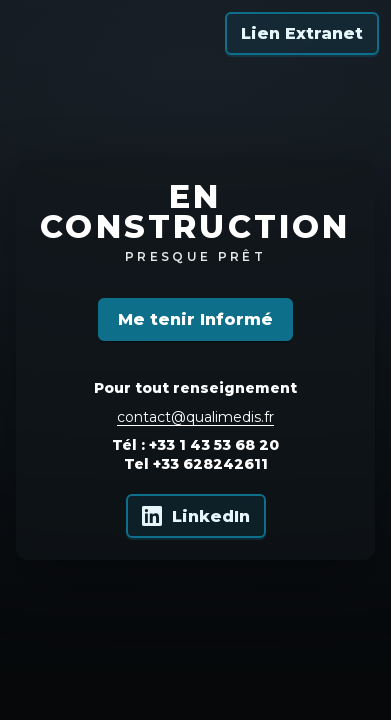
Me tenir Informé (195, 319)
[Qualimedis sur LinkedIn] (196, 516)
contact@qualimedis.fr (195, 417)
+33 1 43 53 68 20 (214, 445)
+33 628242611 (210, 464)
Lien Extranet (302, 33)
